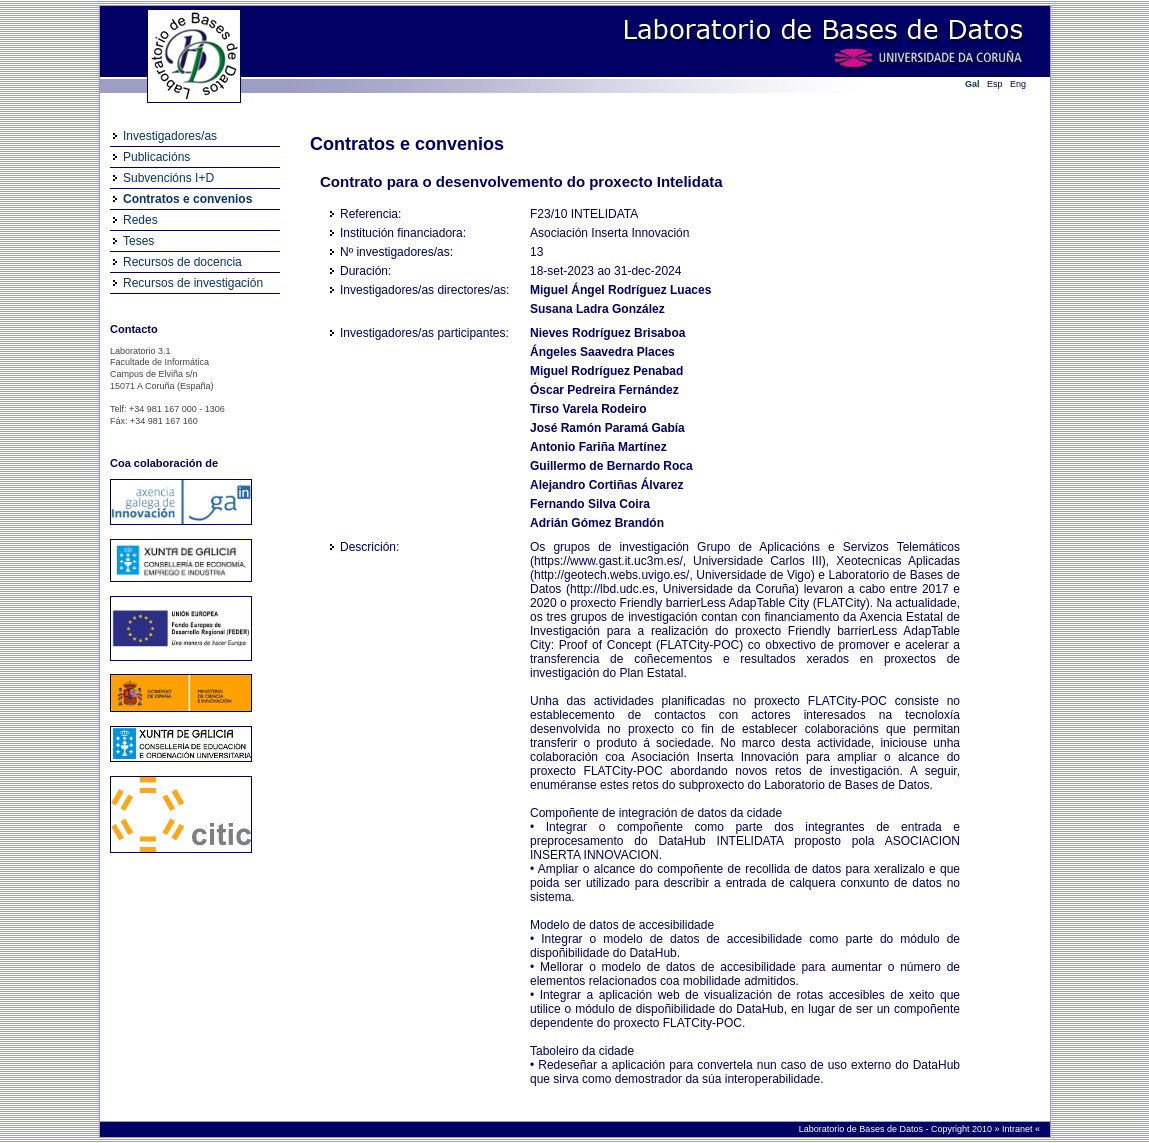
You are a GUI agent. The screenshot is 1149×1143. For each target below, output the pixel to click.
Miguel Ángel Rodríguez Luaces (620, 290)
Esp (995, 84)
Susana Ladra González (597, 309)
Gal (972, 84)
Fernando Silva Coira (590, 504)
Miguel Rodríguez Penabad (606, 371)
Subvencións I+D (168, 178)
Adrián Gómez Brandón (597, 523)
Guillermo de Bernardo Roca (611, 466)
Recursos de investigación (193, 283)
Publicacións (156, 157)
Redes (140, 220)
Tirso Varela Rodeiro (588, 409)
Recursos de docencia (182, 262)
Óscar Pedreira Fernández (604, 390)
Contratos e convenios (187, 199)
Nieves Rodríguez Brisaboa (607, 333)
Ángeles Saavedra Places (602, 352)
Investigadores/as (170, 136)
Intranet (1018, 1129)
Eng (1018, 84)
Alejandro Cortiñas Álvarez (606, 485)
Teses (138, 241)
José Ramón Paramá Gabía (607, 428)
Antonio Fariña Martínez (598, 447)
